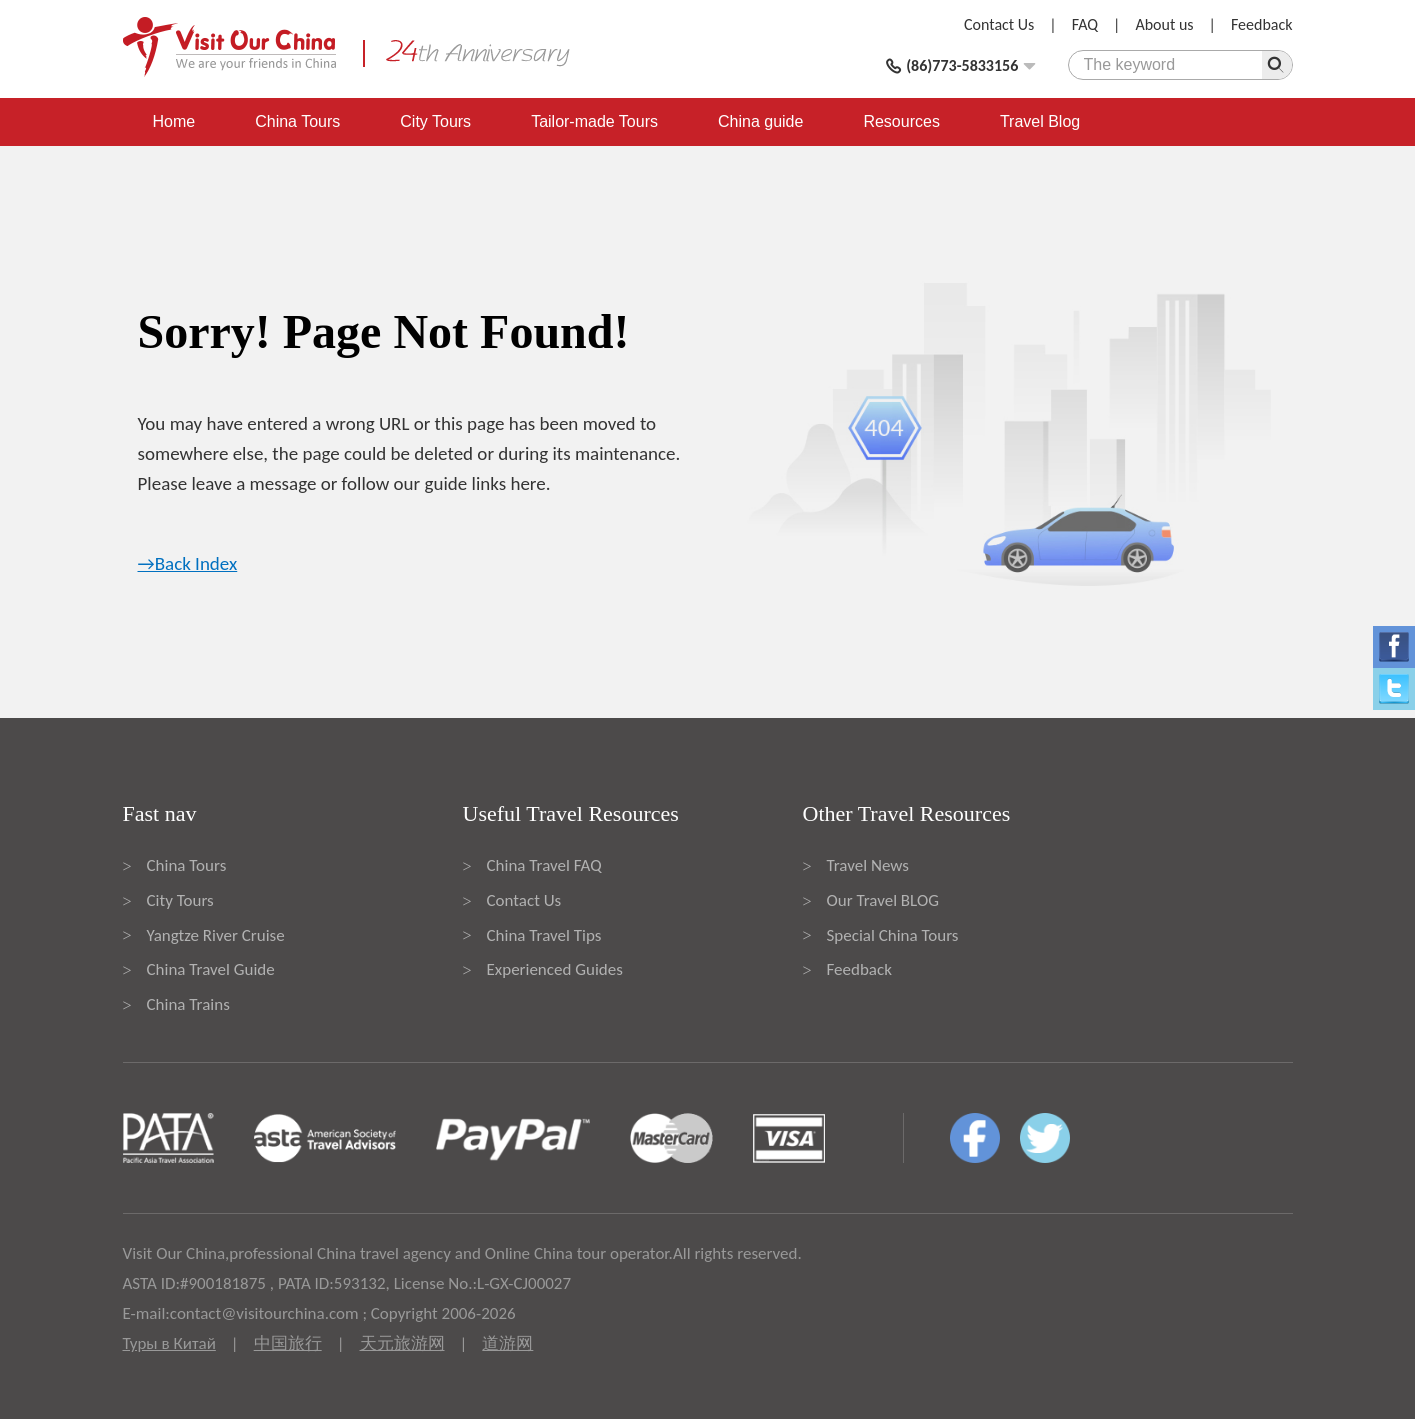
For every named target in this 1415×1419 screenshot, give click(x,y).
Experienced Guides (555, 969)
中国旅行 (288, 1343)
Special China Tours (893, 935)
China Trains (188, 1004)
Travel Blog (1040, 121)
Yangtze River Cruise (216, 935)
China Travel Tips (544, 935)
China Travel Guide (211, 969)
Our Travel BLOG (883, 900)
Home (174, 121)
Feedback (1262, 24)
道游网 (507, 1343)
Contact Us (999, 24)
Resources (901, 121)
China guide (760, 121)
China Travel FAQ (544, 865)
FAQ (1085, 24)
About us (1164, 24)
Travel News (868, 865)
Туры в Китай (169, 1343)
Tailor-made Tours (594, 121)
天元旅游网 (402, 1343)
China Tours (297, 121)
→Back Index (188, 563)
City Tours (435, 121)
